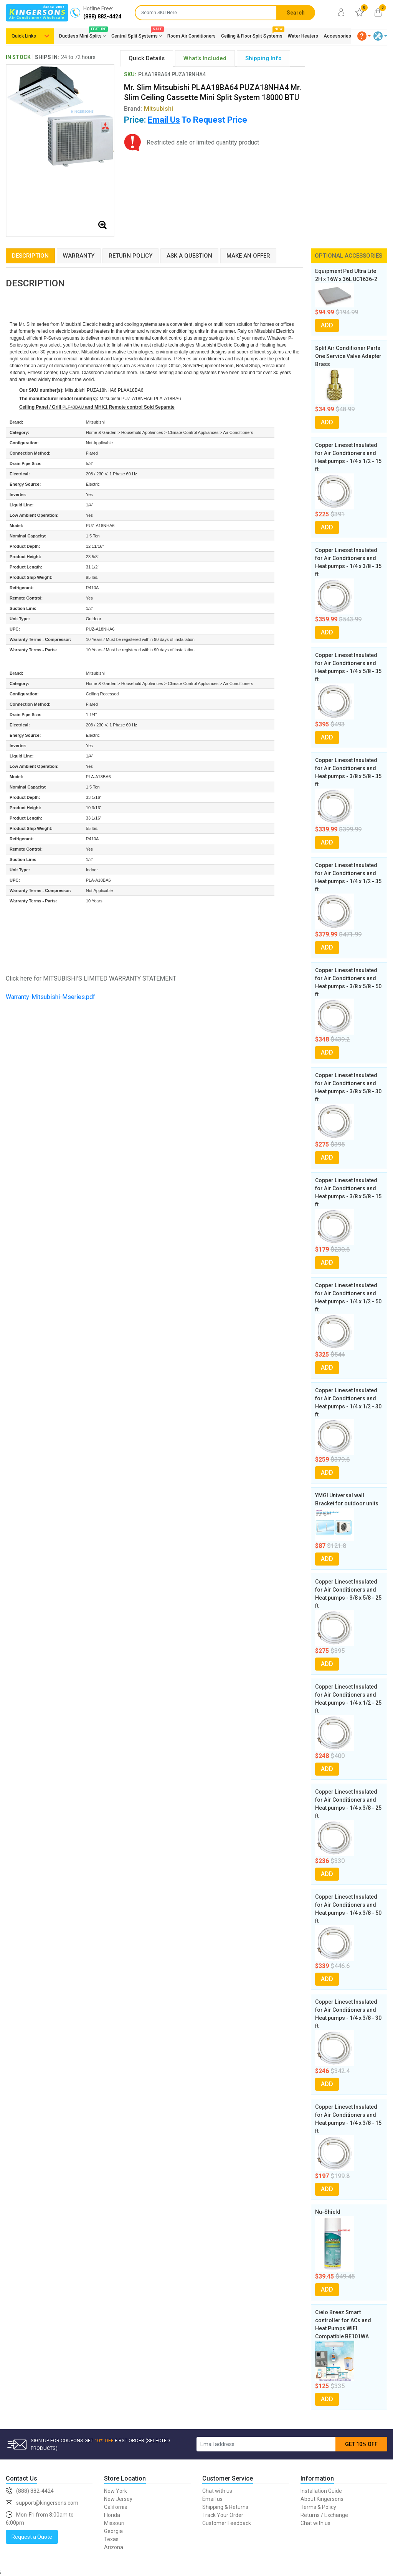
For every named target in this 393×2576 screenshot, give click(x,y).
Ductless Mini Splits (82, 34)
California (115, 2507)
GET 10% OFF (361, 2444)
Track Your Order (222, 2515)
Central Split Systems (136, 34)
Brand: (148, 108)
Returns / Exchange (324, 2515)
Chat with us (217, 2491)
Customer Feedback (226, 2523)
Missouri (114, 2523)
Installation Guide (321, 2491)
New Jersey (118, 2499)
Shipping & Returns (225, 2507)
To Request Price (197, 120)
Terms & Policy (318, 2507)
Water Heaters (303, 36)
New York (115, 2491)
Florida (112, 2515)
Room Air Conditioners (191, 36)
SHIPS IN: (47, 57)
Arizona (113, 2547)
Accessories (337, 36)
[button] (364, 36)
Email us (212, 2499)
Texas (111, 2539)
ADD (327, 325)
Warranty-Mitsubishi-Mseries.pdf (50, 997)
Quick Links (24, 36)
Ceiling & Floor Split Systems (251, 34)
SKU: (130, 74)
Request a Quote (32, 2537)
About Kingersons (322, 2499)
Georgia (113, 2531)
